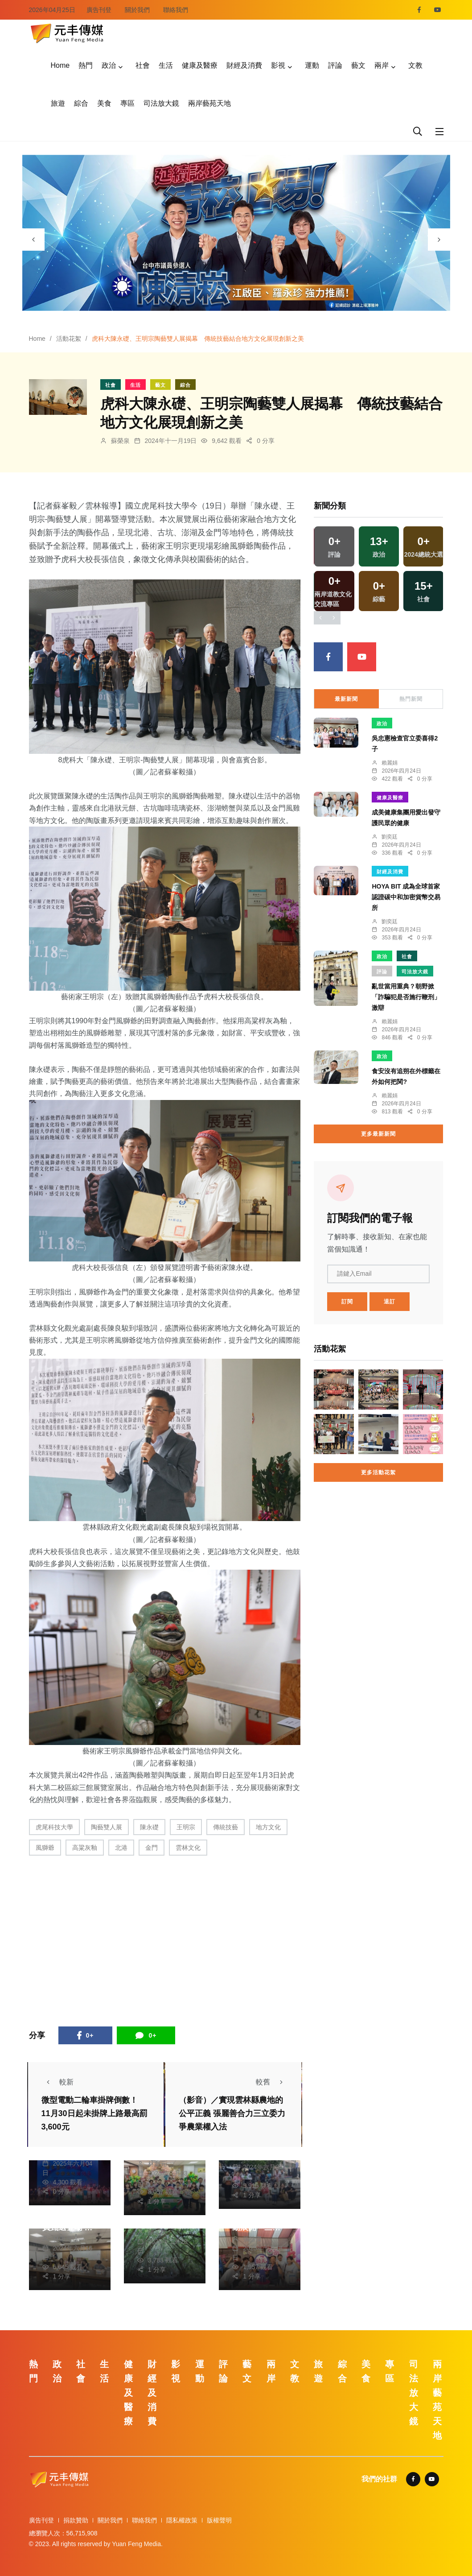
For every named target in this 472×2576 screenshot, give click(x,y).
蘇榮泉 (120, 440)
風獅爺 (45, 1847)
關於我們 (137, 9)
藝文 (358, 65)
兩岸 (381, 65)
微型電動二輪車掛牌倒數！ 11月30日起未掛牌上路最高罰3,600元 (94, 2113)
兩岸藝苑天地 (209, 103)
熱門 (85, 65)
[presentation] (33, 239)
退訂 (389, 1301)
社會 (142, 65)
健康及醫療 (200, 65)
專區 (127, 103)
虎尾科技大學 (54, 1827)
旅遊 (58, 103)
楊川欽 (157, 2232)
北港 (121, 1847)
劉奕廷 (390, 837)
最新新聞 (346, 699)
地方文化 (268, 1827)
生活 (166, 65)
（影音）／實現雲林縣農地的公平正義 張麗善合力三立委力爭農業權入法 (232, 2113)
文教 (415, 65)
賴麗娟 (390, 763)
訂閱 (347, 1301)
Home (60, 65)
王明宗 (185, 1827)
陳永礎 (149, 1827)
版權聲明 (219, 2520)
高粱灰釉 (84, 1847)
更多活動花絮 (378, 1472)
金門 (151, 1847)
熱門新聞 (411, 699)
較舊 (272, 2082)
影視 (278, 65)
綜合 (81, 103)
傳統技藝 (225, 1827)
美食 (104, 103)
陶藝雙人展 (106, 1827)
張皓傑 (252, 2238)
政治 (109, 65)
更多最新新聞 (378, 1134)
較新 (57, 2082)
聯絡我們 (175, 9)
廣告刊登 (98, 9)
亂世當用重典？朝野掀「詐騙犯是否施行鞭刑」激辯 (406, 997)
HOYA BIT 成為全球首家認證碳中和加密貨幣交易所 (406, 897)
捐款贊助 (75, 2520)
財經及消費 (244, 65)
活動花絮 (68, 338)
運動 (312, 65)
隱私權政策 (181, 2520)
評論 (335, 65)
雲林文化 (188, 1847)
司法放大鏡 (161, 103)
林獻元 (157, 2163)
